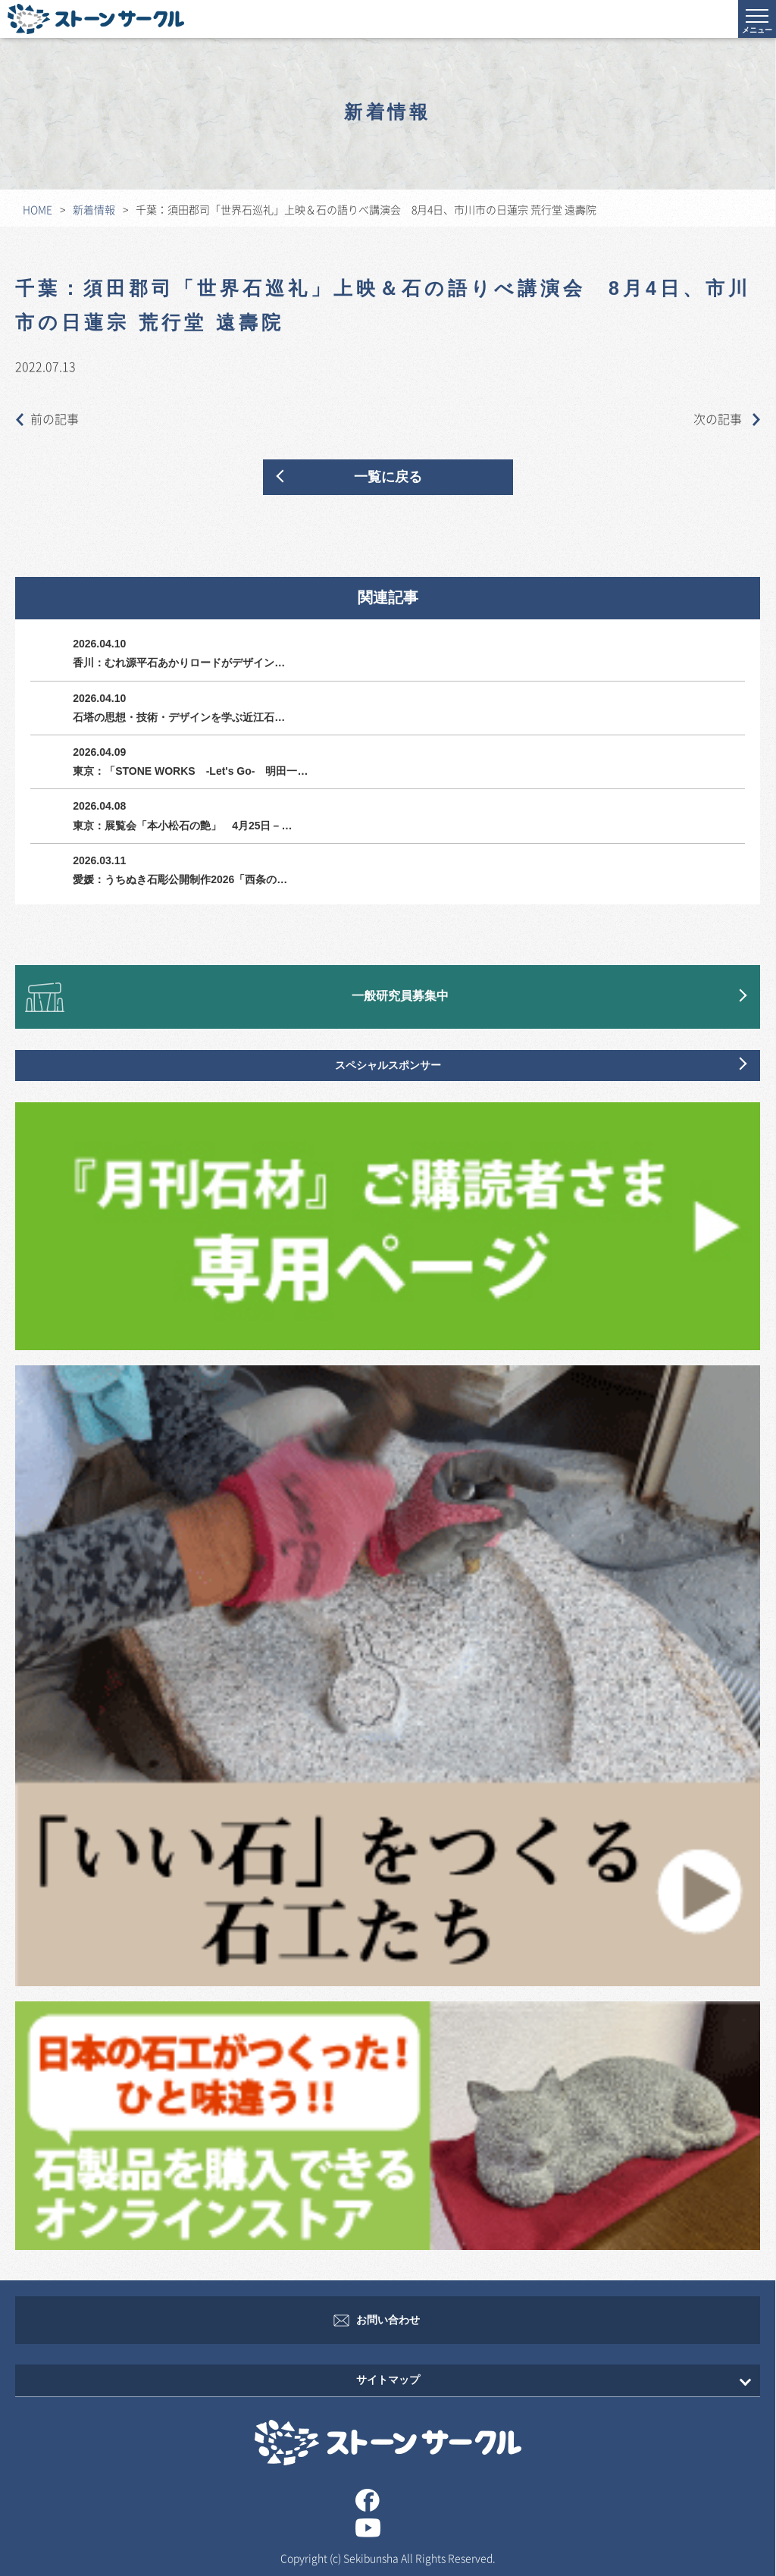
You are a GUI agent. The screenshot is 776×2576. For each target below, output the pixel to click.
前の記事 (47, 418)
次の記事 (726, 418)
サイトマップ (388, 2380)
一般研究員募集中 (400, 996)
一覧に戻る (388, 477)
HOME (37, 209)
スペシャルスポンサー (388, 1065)
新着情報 (94, 209)
